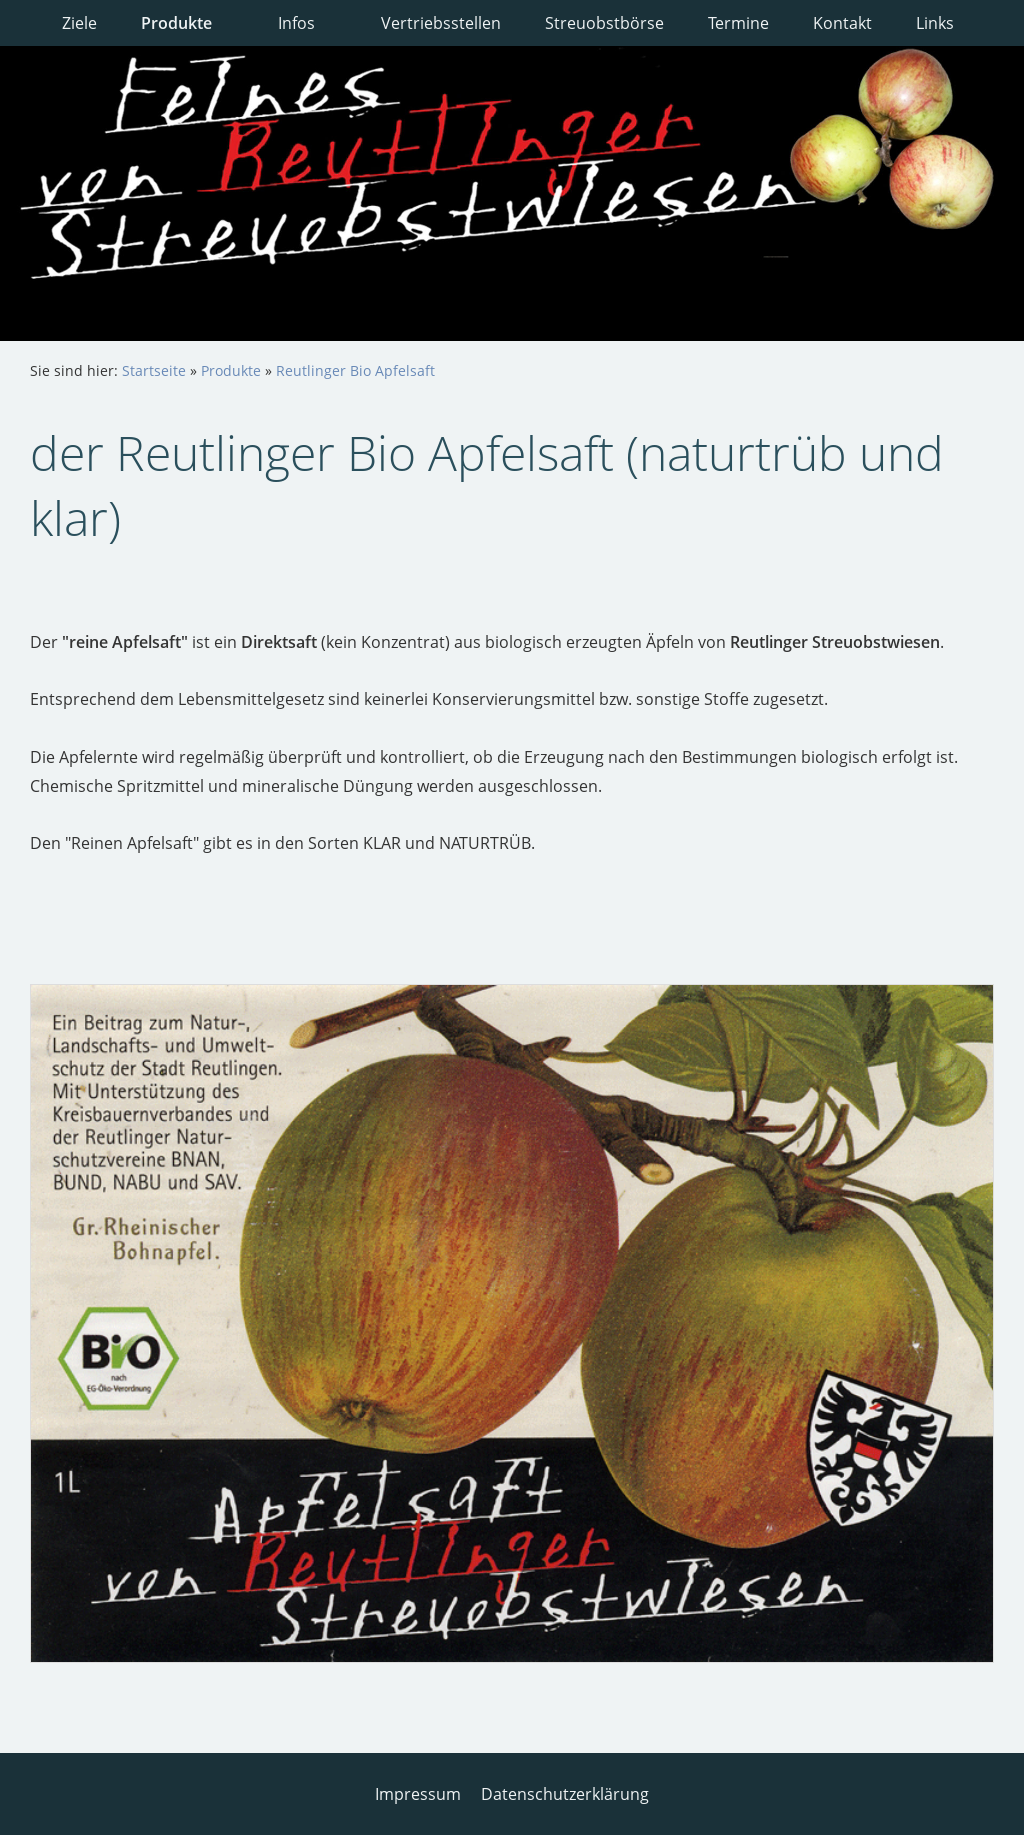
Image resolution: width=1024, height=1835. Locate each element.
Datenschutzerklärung (565, 1794)
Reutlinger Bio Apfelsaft (355, 370)
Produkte (231, 370)
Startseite (154, 370)
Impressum (418, 1794)
